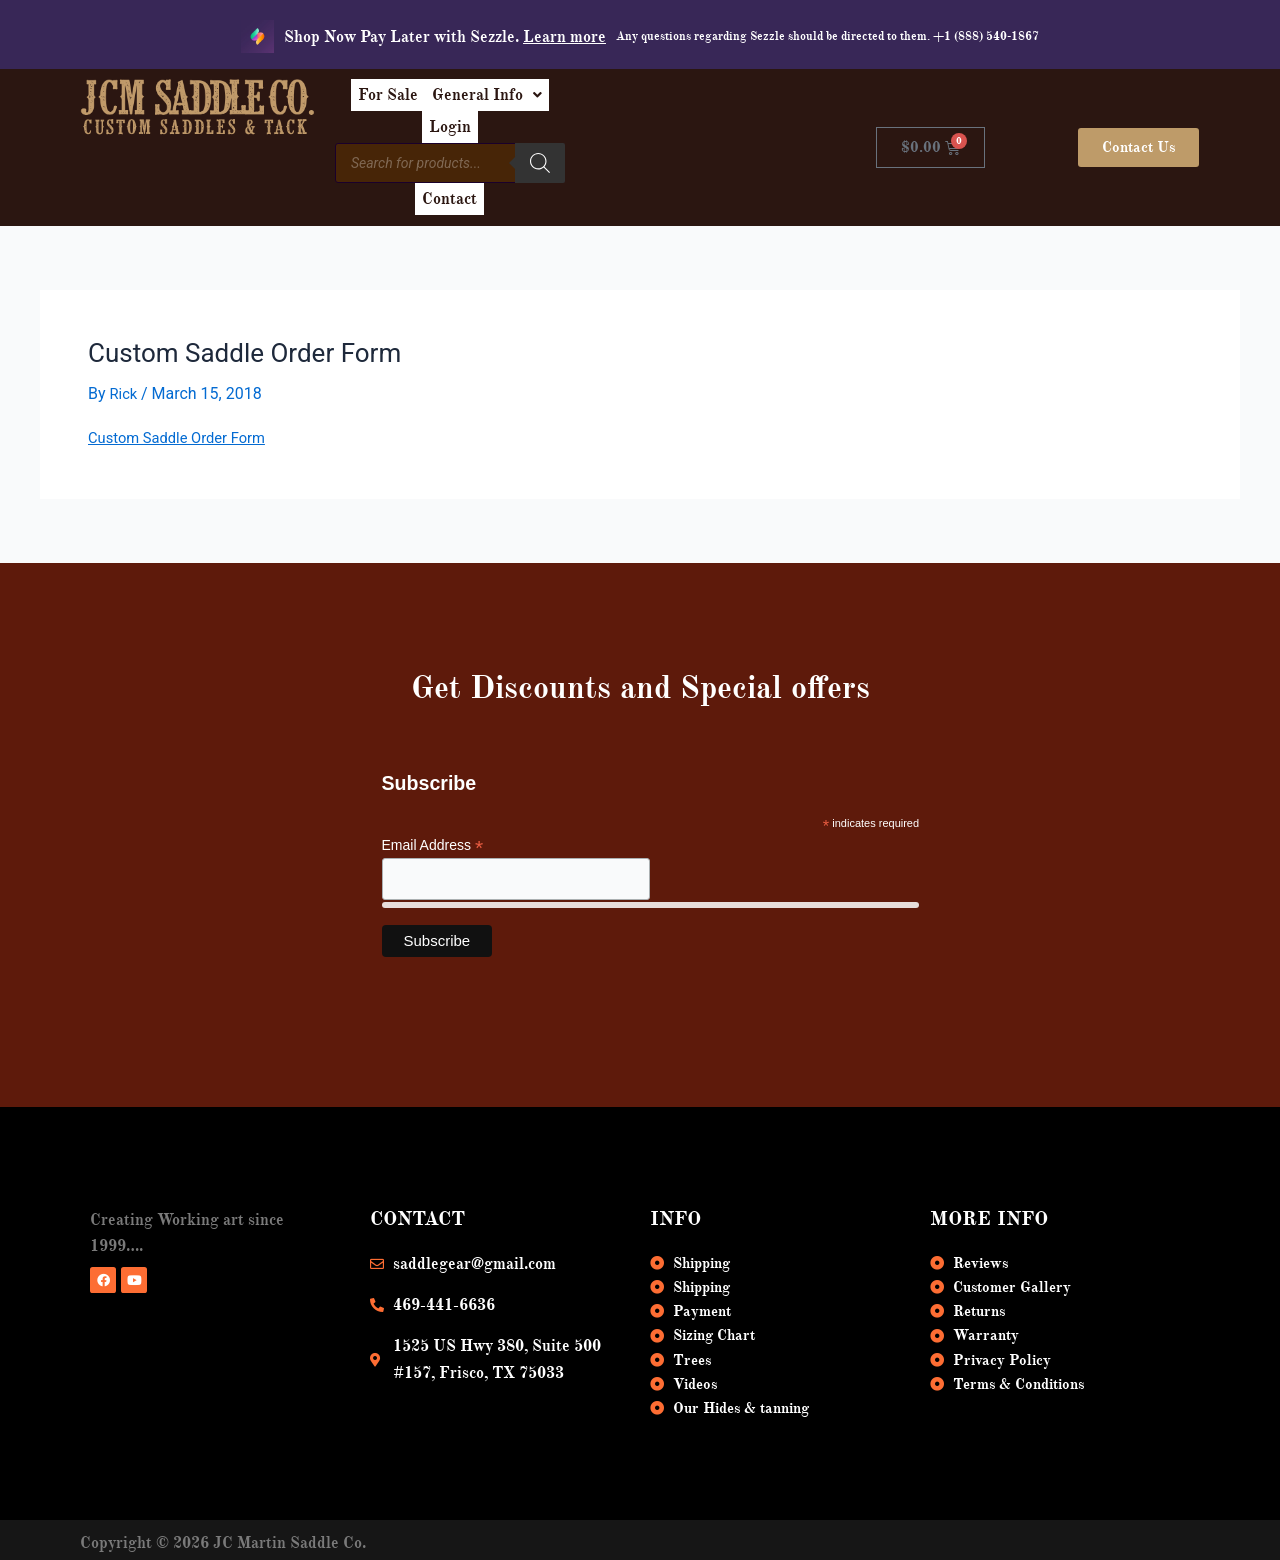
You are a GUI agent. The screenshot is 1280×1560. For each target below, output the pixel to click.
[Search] (643, 145)
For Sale (489, 102)
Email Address (433, 801)
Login (710, 102)
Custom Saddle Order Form (184, 393)
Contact (710, 148)
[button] (604, 102)
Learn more (564, 37)
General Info (604, 102)
